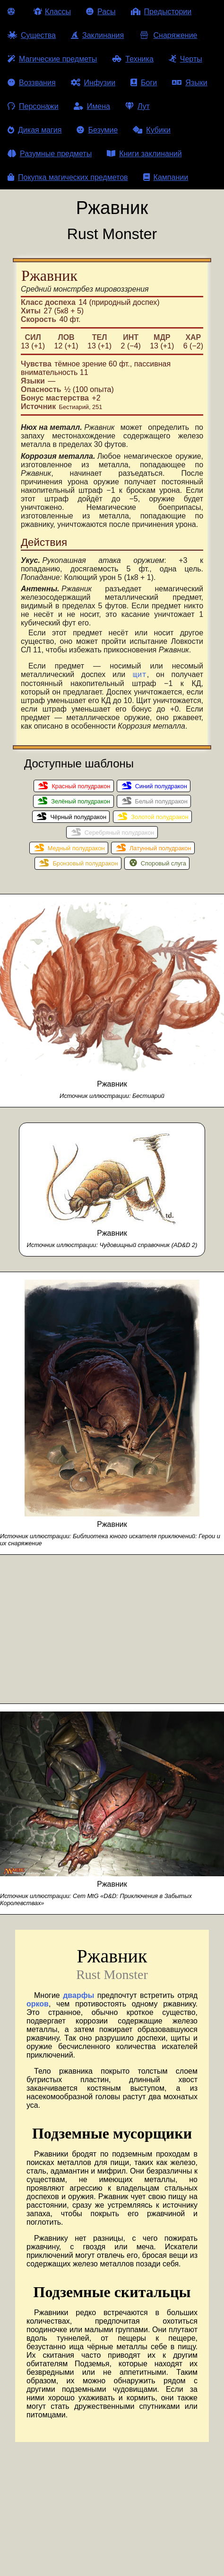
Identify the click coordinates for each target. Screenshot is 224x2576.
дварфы (78, 1997)
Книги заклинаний (144, 154)
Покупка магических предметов (68, 177)
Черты (185, 59)
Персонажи (33, 106)
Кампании (166, 177)
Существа (32, 35)
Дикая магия (34, 130)
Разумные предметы (50, 154)
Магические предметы (52, 59)
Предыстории (161, 12)
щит (139, 675)
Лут (137, 106)
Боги (143, 83)
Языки (189, 83)
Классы (52, 12)
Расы (101, 12)
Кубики (152, 130)
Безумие (97, 130)
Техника (132, 59)
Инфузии (93, 83)
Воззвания (32, 83)
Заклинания (97, 35)
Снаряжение (168, 35)
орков (37, 2005)
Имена (92, 106)
